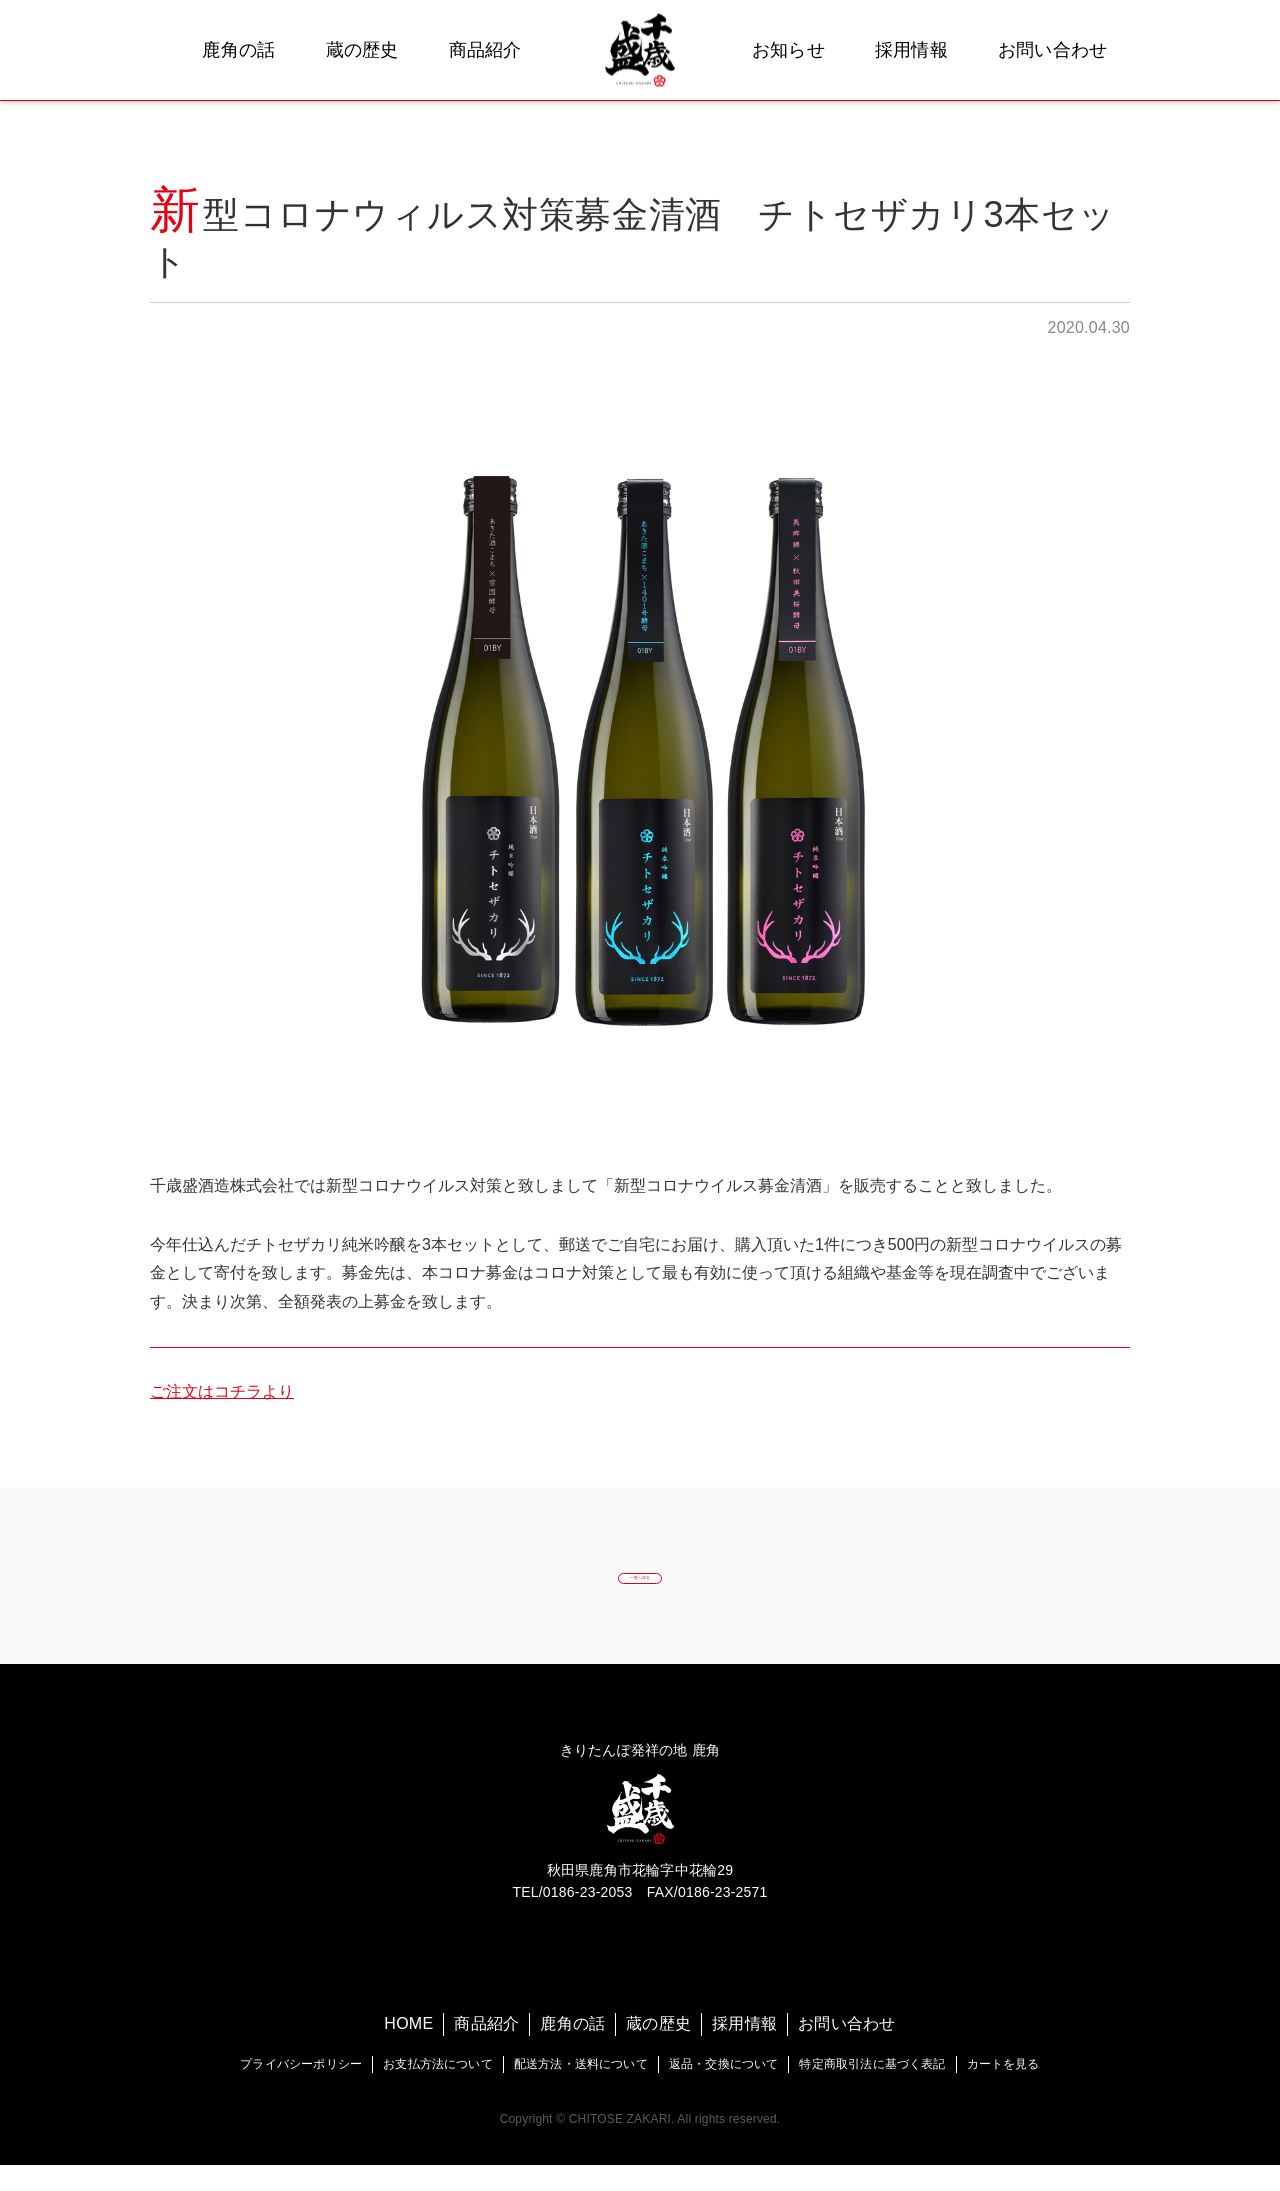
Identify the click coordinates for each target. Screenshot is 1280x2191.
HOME (408, 2050)
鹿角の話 (238, 50)
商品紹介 (485, 50)
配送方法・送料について (581, 2090)
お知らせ (788, 50)
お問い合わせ (1053, 50)
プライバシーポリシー (301, 2090)
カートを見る (1003, 2090)
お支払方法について (438, 2090)
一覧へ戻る (639, 1588)
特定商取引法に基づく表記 (872, 2090)
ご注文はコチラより (222, 1391)
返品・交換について (724, 2090)
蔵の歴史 (362, 50)
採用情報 (911, 50)
